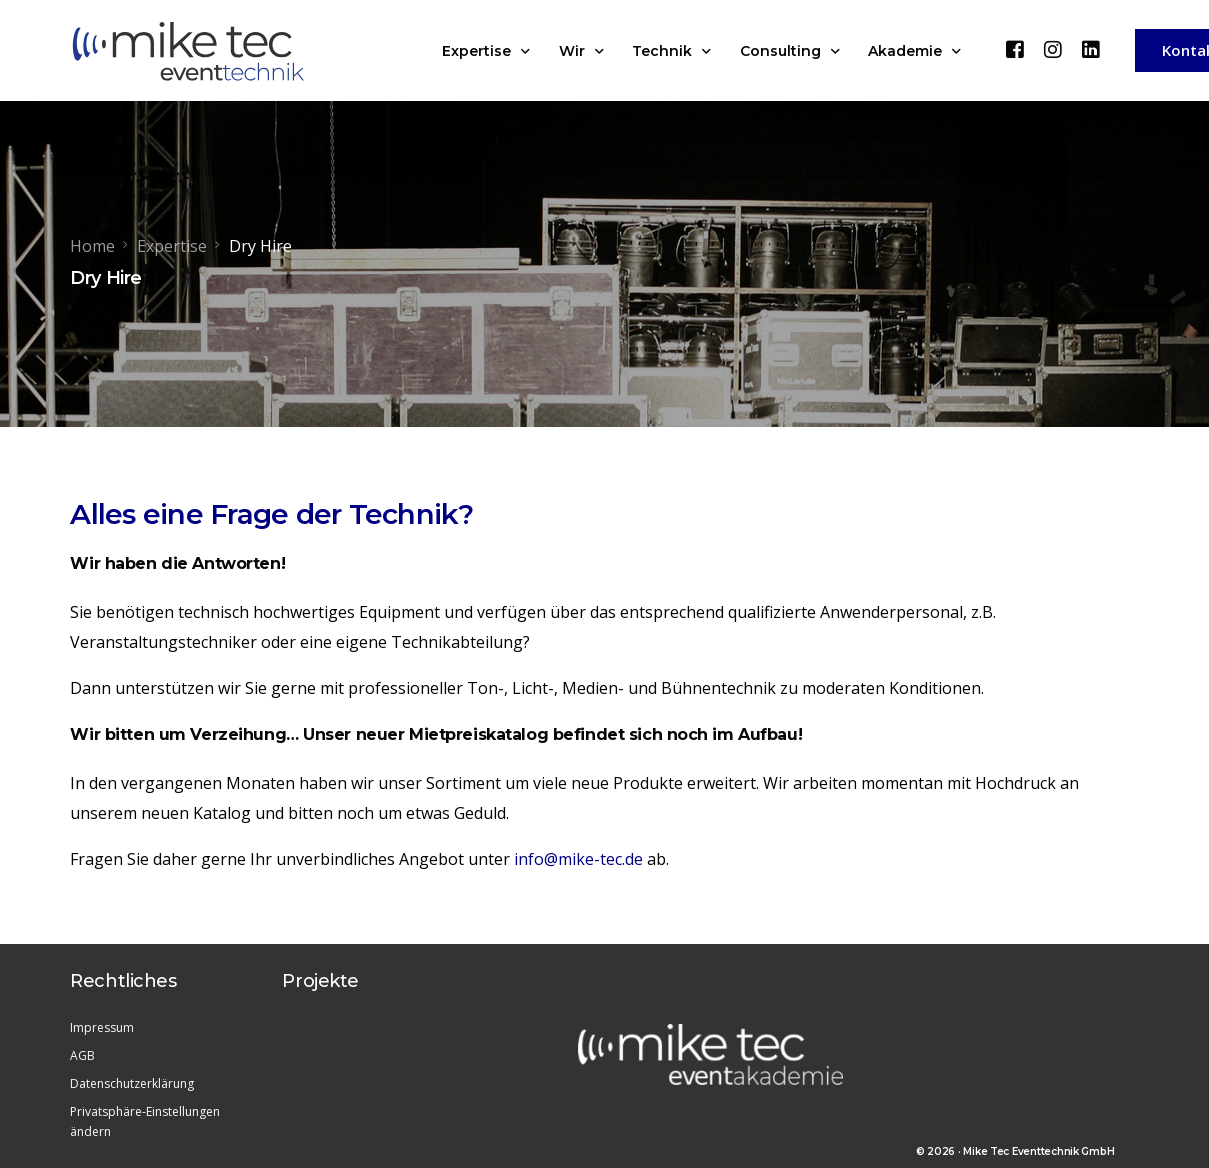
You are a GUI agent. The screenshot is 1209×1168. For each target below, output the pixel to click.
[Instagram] (1053, 49)
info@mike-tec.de (578, 859)
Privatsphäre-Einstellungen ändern (145, 1121)
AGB (82, 1055)
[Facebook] (1015, 49)
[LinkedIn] (1091, 49)
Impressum (102, 1027)
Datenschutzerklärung (132, 1083)
